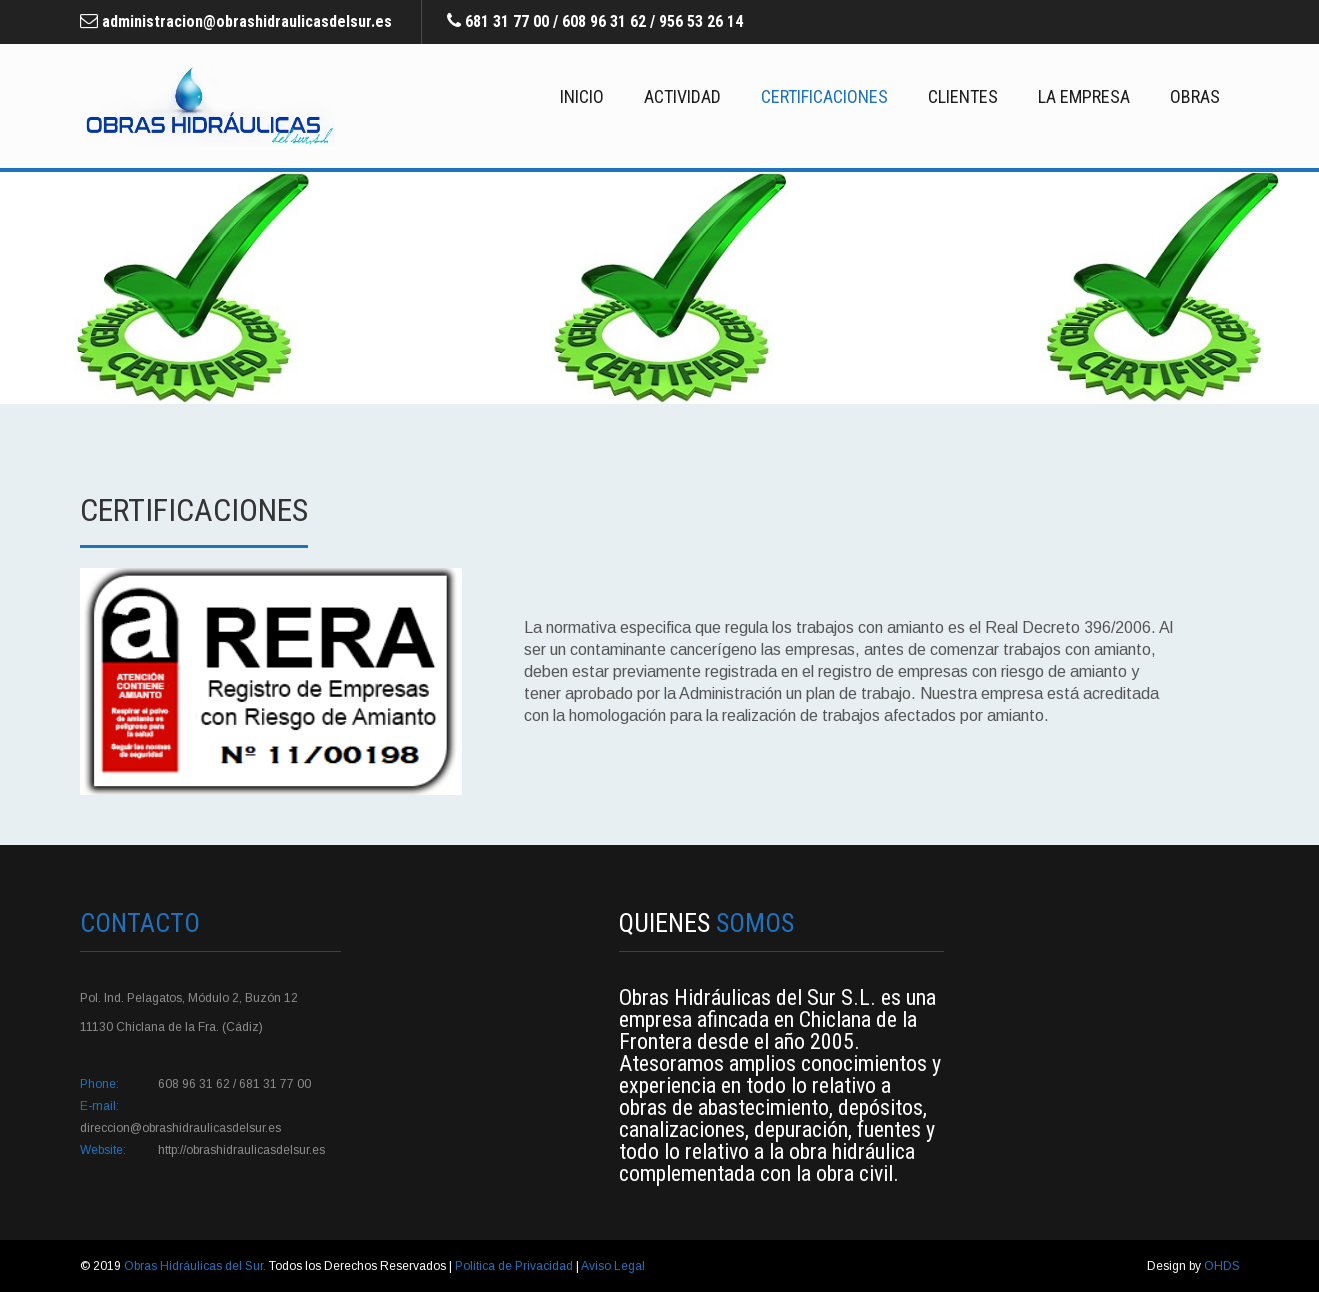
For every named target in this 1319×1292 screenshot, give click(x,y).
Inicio (582, 96)
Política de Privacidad (515, 1266)
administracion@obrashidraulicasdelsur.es (247, 21)
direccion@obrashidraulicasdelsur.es (180, 1128)
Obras (1195, 96)
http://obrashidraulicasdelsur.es (241, 1150)
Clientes (963, 96)
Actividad (682, 96)
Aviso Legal (613, 1266)
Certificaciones (824, 96)
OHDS (1222, 1266)
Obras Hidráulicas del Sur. (196, 1266)
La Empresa (1084, 96)
